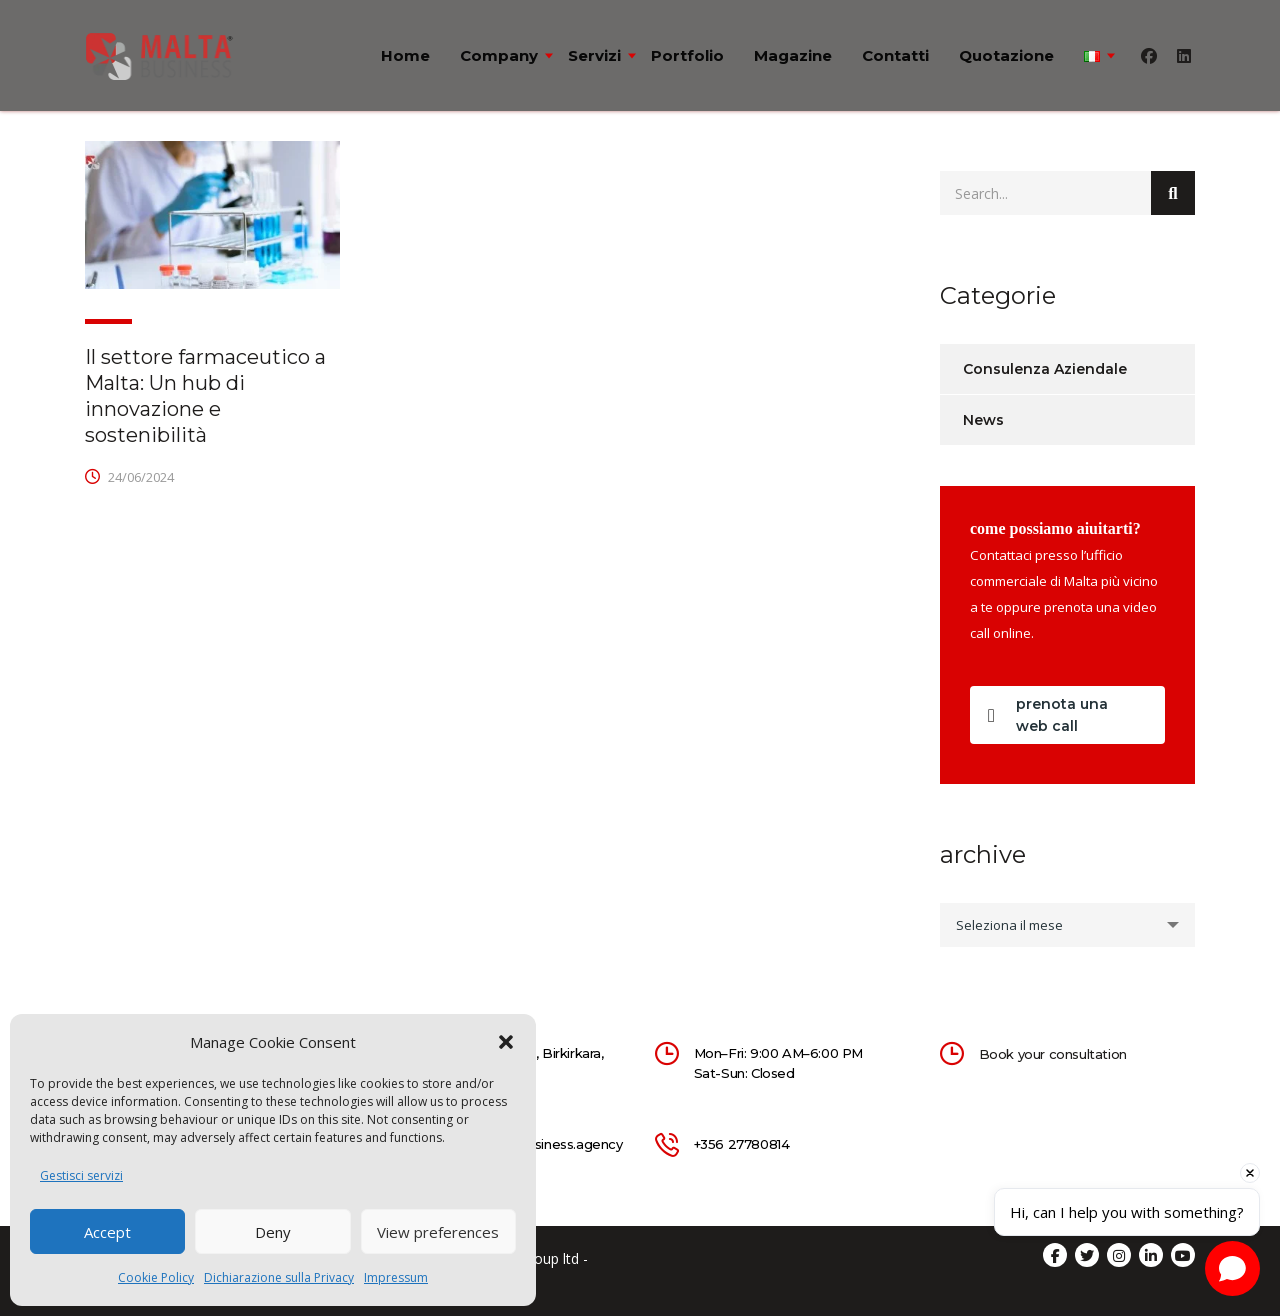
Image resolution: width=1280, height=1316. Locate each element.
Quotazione (1006, 55)
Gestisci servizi (81, 1175)
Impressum (396, 1277)
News (983, 420)
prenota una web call (1048, 715)
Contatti (895, 55)
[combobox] (1067, 925)
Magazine (793, 55)
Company (499, 55)
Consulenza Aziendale (1045, 369)
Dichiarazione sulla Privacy (279, 1277)
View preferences (438, 1232)
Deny (273, 1232)
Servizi (594, 55)
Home (405, 55)
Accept (107, 1232)
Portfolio (687, 55)
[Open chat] (1232, 1268)
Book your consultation (1053, 1054)
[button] (506, 1042)
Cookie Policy (156, 1277)
